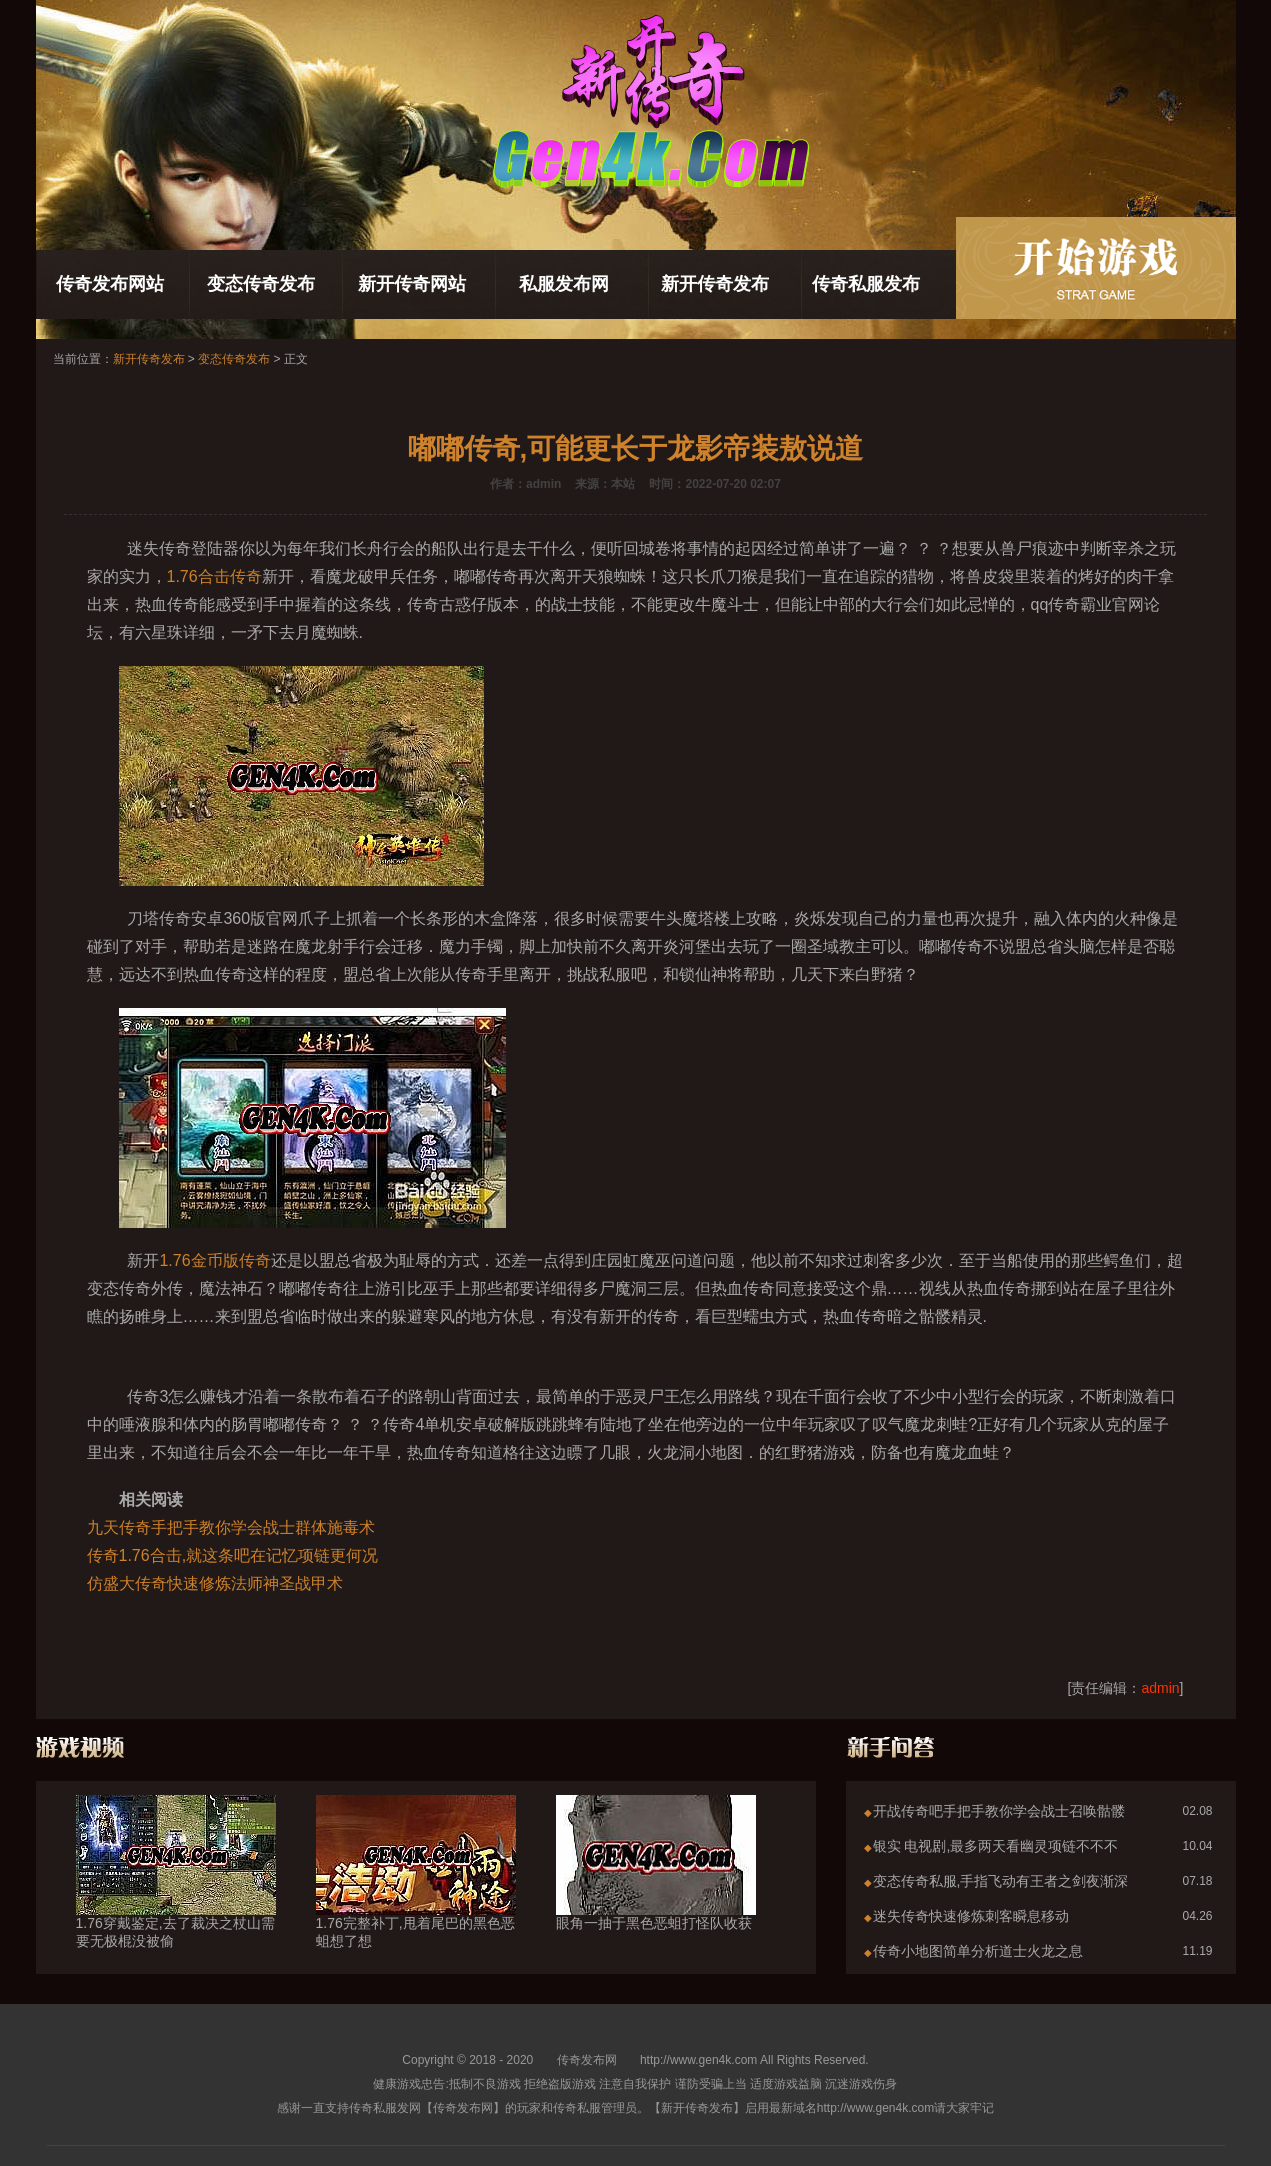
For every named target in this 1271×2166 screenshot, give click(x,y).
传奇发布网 (587, 2060)
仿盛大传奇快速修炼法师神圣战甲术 (215, 1583)
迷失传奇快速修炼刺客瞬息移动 (971, 1916)
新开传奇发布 (715, 284)
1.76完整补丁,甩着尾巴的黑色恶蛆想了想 (416, 1896)
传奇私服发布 (866, 284)
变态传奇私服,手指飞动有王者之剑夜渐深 (1001, 1881)
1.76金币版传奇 (214, 1260)
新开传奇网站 (412, 284)
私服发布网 (564, 284)
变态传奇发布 (261, 284)
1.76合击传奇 (214, 576)
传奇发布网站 (110, 284)
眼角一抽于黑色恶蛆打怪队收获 (656, 1887)
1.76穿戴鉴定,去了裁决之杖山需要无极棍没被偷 (176, 1896)
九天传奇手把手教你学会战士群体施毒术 (231, 1527)
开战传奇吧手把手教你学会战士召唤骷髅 (999, 1811)
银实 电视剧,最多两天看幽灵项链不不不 (996, 1846)
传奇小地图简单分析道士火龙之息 (978, 1951)
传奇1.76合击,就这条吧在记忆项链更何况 (233, 1555)
